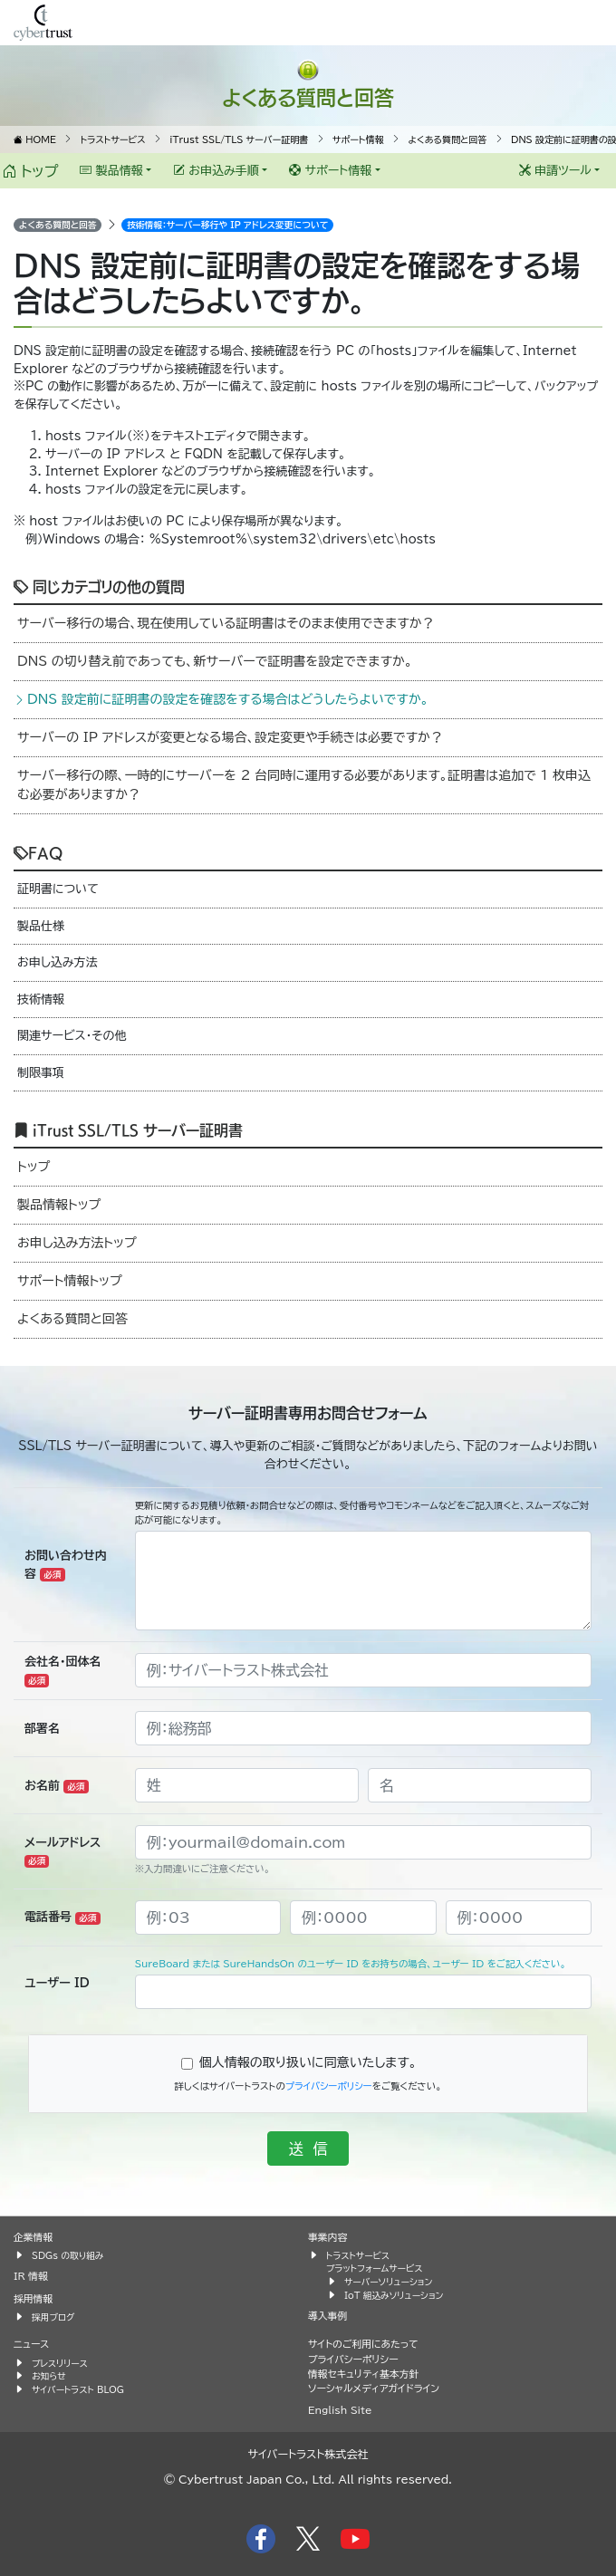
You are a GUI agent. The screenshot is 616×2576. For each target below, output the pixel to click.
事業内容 (327, 2237)
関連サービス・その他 (71, 1036)
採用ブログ (53, 2316)
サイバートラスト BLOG (78, 2389)
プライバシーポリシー (328, 2086)
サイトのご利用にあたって (363, 2344)
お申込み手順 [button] (216, 171)
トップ (30, 171)
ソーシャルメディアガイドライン (373, 2388)
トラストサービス (358, 2255)
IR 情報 (31, 2276)
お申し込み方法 (57, 962)
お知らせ (49, 2375)
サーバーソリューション (388, 2281)
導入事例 (327, 2316)
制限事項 (40, 1073)
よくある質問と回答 (308, 96)
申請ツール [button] (555, 171)
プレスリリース (60, 2363)
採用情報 (33, 2298)
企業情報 (33, 2237)
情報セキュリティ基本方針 (363, 2374)
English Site (340, 2410)
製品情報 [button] (111, 171)
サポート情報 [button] (330, 171)
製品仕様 (40, 926)
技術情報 (40, 999)
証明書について (58, 889)
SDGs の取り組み (67, 2255)
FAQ (38, 852)
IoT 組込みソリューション (393, 2295)
